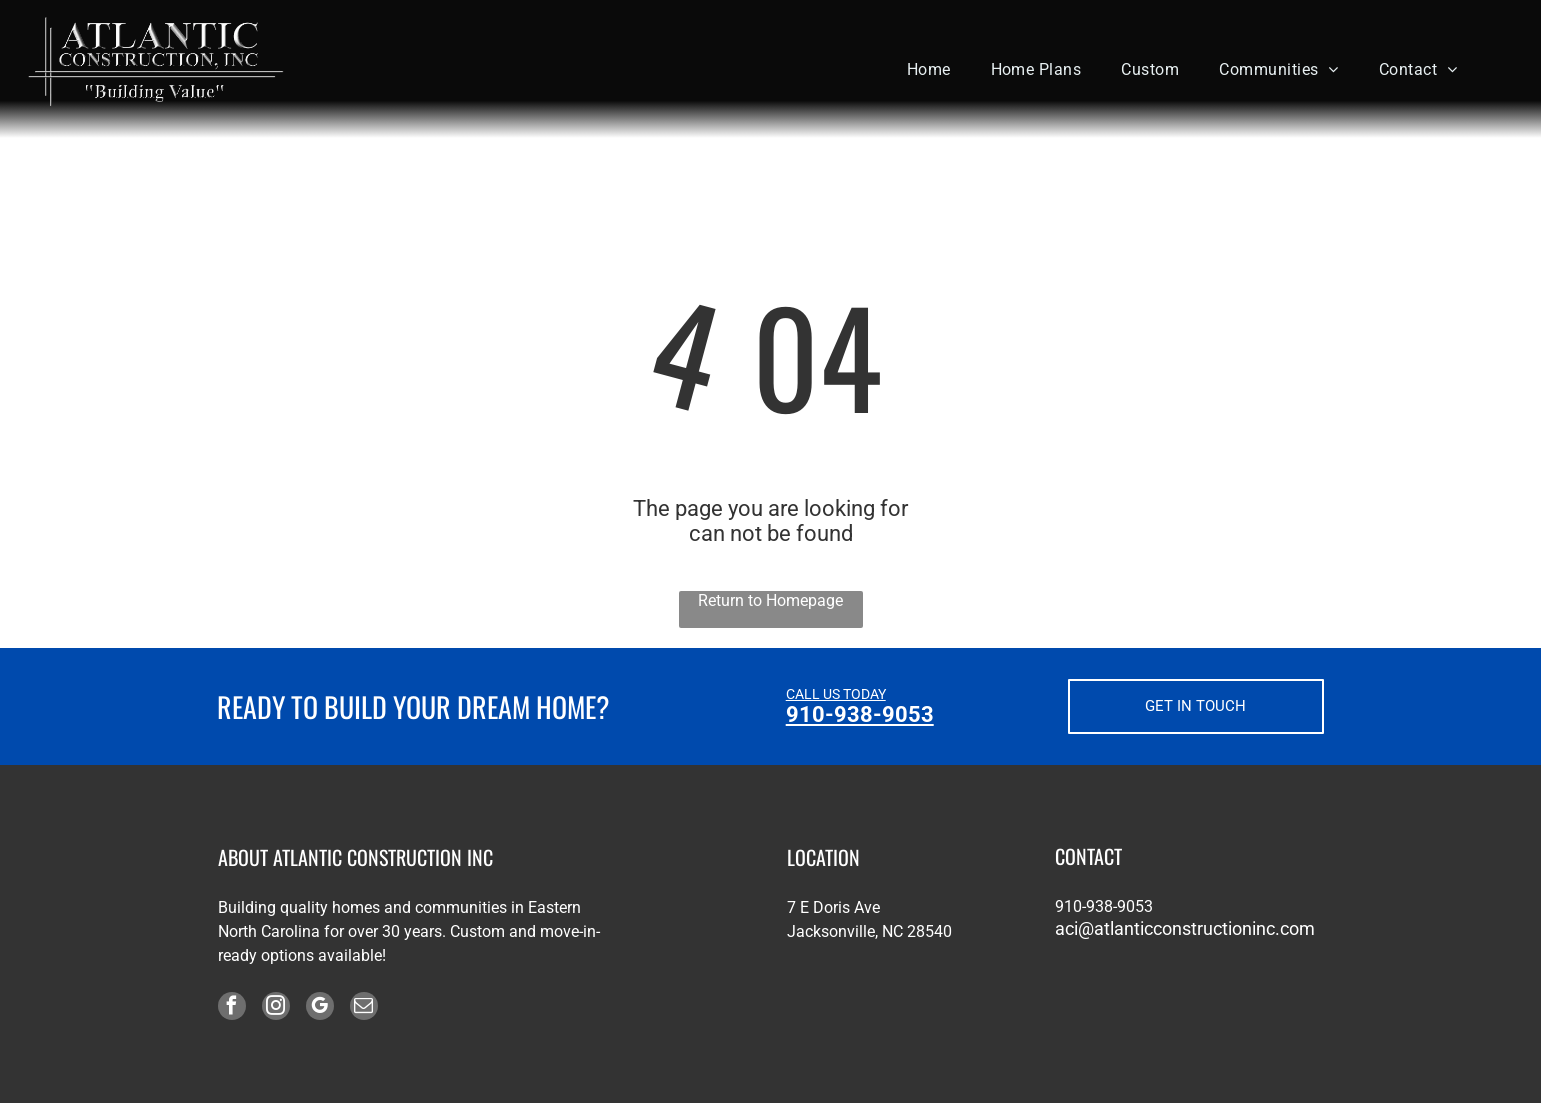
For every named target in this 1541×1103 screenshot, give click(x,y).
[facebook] (232, 1008)
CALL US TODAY (836, 694)
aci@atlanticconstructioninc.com (1185, 928)
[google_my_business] (320, 1008)
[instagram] (276, 1008)
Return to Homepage (770, 600)
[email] (364, 1008)
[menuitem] (929, 68)
